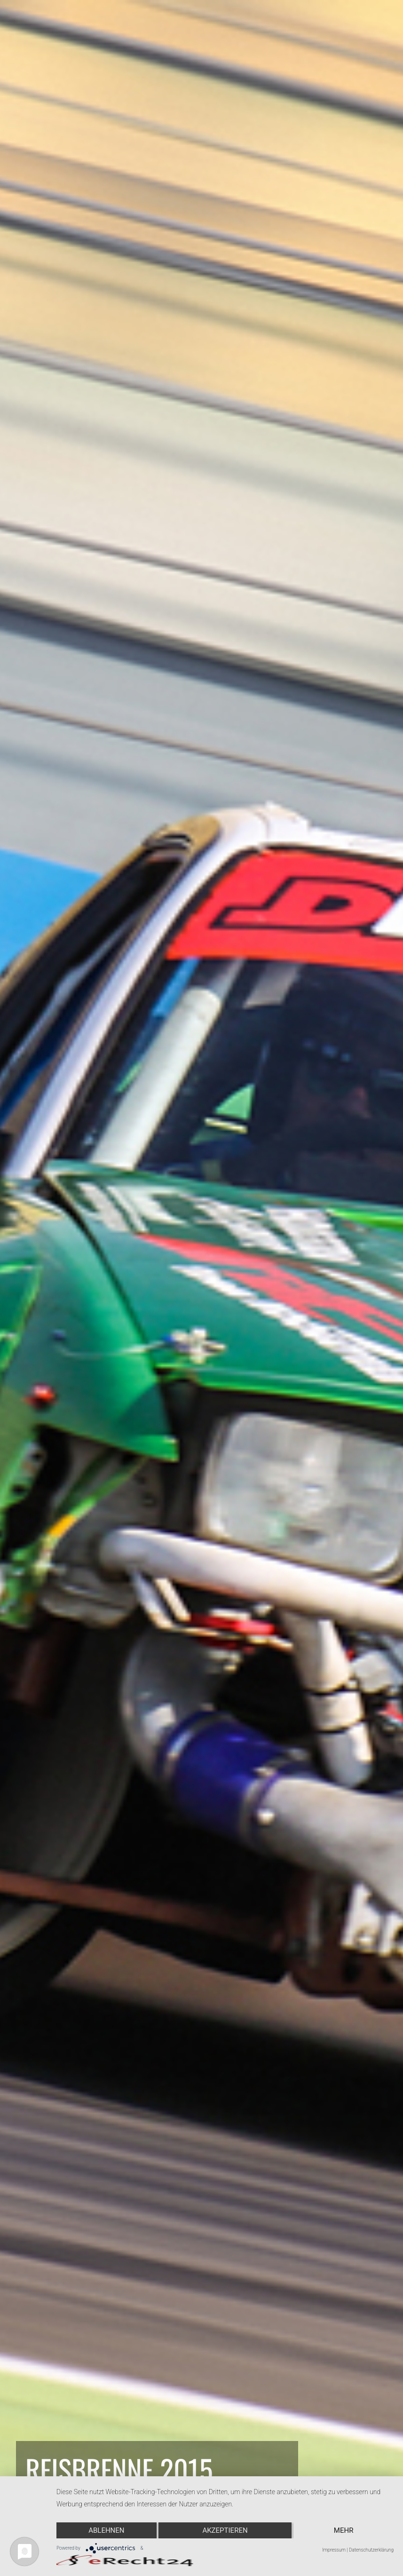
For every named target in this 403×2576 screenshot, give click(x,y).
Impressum (334, 2549)
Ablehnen (106, 2530)
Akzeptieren (224, 2530)
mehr (344, 2530)
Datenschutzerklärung (371, 2549)
